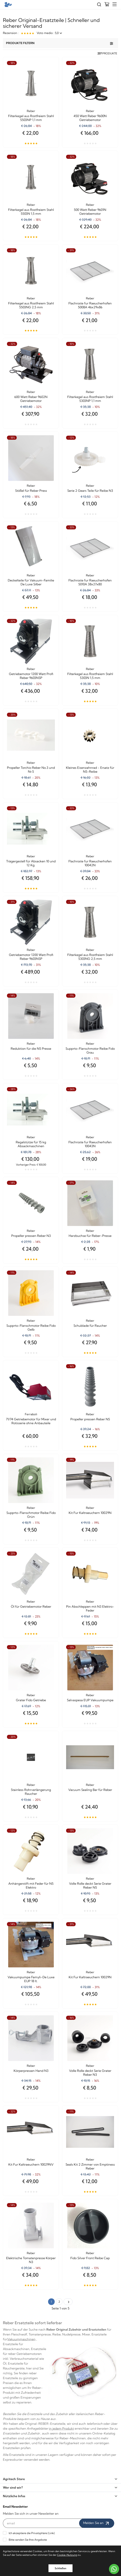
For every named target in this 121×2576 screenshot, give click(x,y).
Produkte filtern (20, 43)
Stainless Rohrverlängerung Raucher (31, 1792)
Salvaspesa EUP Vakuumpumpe (90, 1700)
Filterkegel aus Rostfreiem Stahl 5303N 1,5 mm (90, 676)
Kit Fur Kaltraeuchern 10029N (90, 1513)
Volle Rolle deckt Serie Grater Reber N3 (90, 2072)
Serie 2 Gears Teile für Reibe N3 (90, 491)
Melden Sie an (96, 2523)
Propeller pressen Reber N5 (90, 1419)
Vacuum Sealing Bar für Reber (90, 1790)
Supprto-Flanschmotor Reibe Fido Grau (90, 1050)
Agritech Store (60, 2479)
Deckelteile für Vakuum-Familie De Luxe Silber (31, 582)
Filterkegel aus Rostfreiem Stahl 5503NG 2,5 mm (31, 305)
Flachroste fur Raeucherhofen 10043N (90, 1144)
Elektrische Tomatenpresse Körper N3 (31, 2260)
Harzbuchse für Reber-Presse (90, 1236)
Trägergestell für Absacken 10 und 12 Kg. (31, 863)
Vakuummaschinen (21, 2339)
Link (51, 2533)
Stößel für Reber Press (31, 491)
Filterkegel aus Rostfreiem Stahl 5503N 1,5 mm (31, 211)
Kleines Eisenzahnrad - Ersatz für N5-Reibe (90, 769)
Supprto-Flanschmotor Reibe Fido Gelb (31, 1327)
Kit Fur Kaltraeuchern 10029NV (31, 2164)
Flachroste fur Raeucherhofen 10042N (90, 863)
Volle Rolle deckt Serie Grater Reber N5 (90, 1885)
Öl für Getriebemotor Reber (31, 1606)
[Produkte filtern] (111, 43)
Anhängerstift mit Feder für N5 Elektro (31, 1885)
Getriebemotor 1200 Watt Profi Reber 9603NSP (31, 676)
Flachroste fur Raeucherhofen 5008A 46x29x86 (90, 305)
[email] (43, 2523)
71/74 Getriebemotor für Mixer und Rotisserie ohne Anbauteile (31, 1421)
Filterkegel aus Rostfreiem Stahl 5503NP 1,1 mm (31, 118)
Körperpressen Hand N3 (31, 2071)
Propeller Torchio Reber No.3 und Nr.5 (31, 769)
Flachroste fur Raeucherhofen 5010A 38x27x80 (90, 582)
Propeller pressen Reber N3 (31, 1236)
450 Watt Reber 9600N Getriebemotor (90, 118)
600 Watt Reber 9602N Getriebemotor (31, 399)
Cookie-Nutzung (67, 2554)
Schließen (60, 2568)
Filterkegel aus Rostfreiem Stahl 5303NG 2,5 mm (90, 957)
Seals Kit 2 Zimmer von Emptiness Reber (90, 2166)
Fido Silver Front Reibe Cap (90, 2258)
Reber (31, 111)
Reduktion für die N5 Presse (31, 1048)
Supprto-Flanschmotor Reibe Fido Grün (31, 1515)
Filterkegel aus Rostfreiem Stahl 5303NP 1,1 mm (90, 399)
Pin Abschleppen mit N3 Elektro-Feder (90, 1608)
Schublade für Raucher (90, 1326)
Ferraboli (31, 1414)
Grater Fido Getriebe (31, 1700)
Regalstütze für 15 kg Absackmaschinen (31, 1144)
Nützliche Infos (60, 2496)
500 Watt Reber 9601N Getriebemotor (90, 211)
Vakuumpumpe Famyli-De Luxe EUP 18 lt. (31, 1979)
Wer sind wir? (60, 2487)
